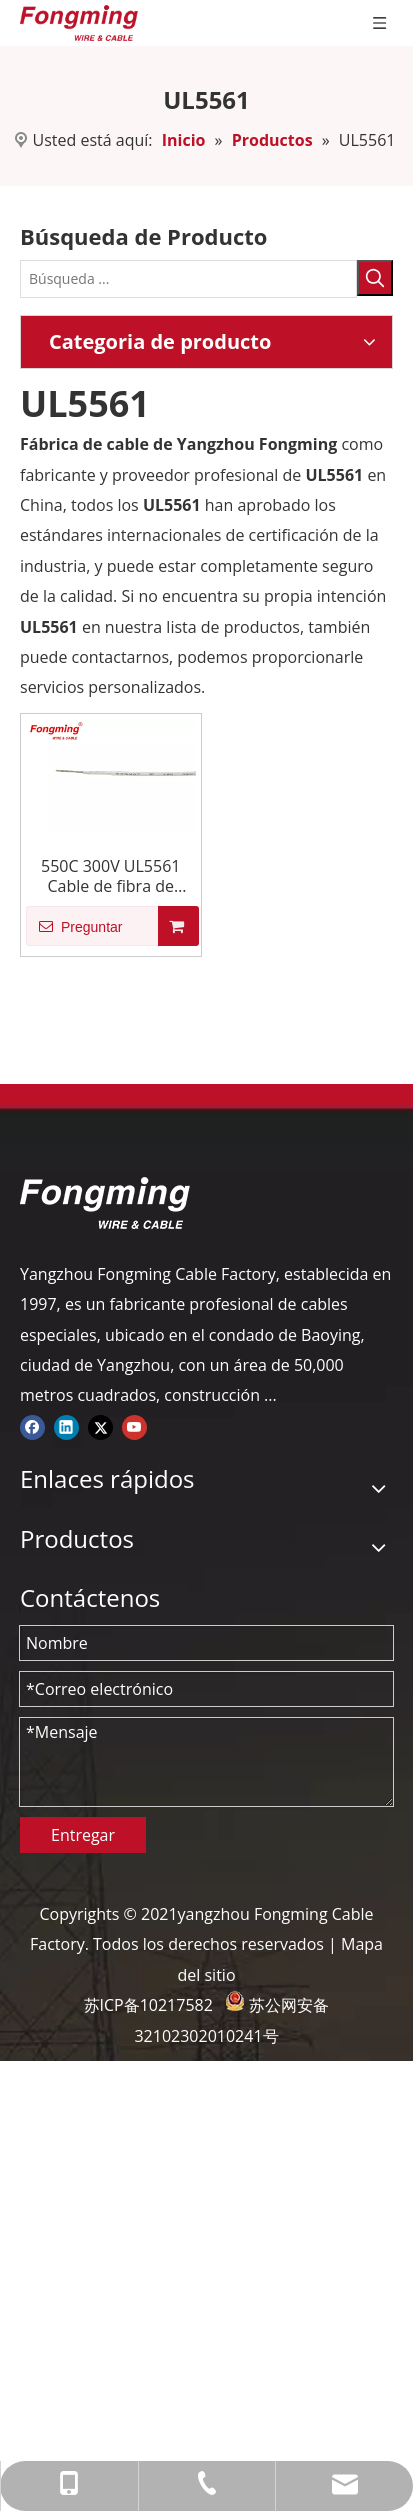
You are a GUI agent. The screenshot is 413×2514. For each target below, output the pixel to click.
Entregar (83, 1835)
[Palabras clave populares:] (375, 278)
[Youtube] (134, 1426)
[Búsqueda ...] (188, 279)
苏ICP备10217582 (148, 2005)
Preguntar (74, 926)
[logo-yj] (105, 1203)
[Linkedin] (66, 1426)
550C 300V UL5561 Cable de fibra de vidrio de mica (110, 876)
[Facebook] (32, 1426)
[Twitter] (100, 1426)
